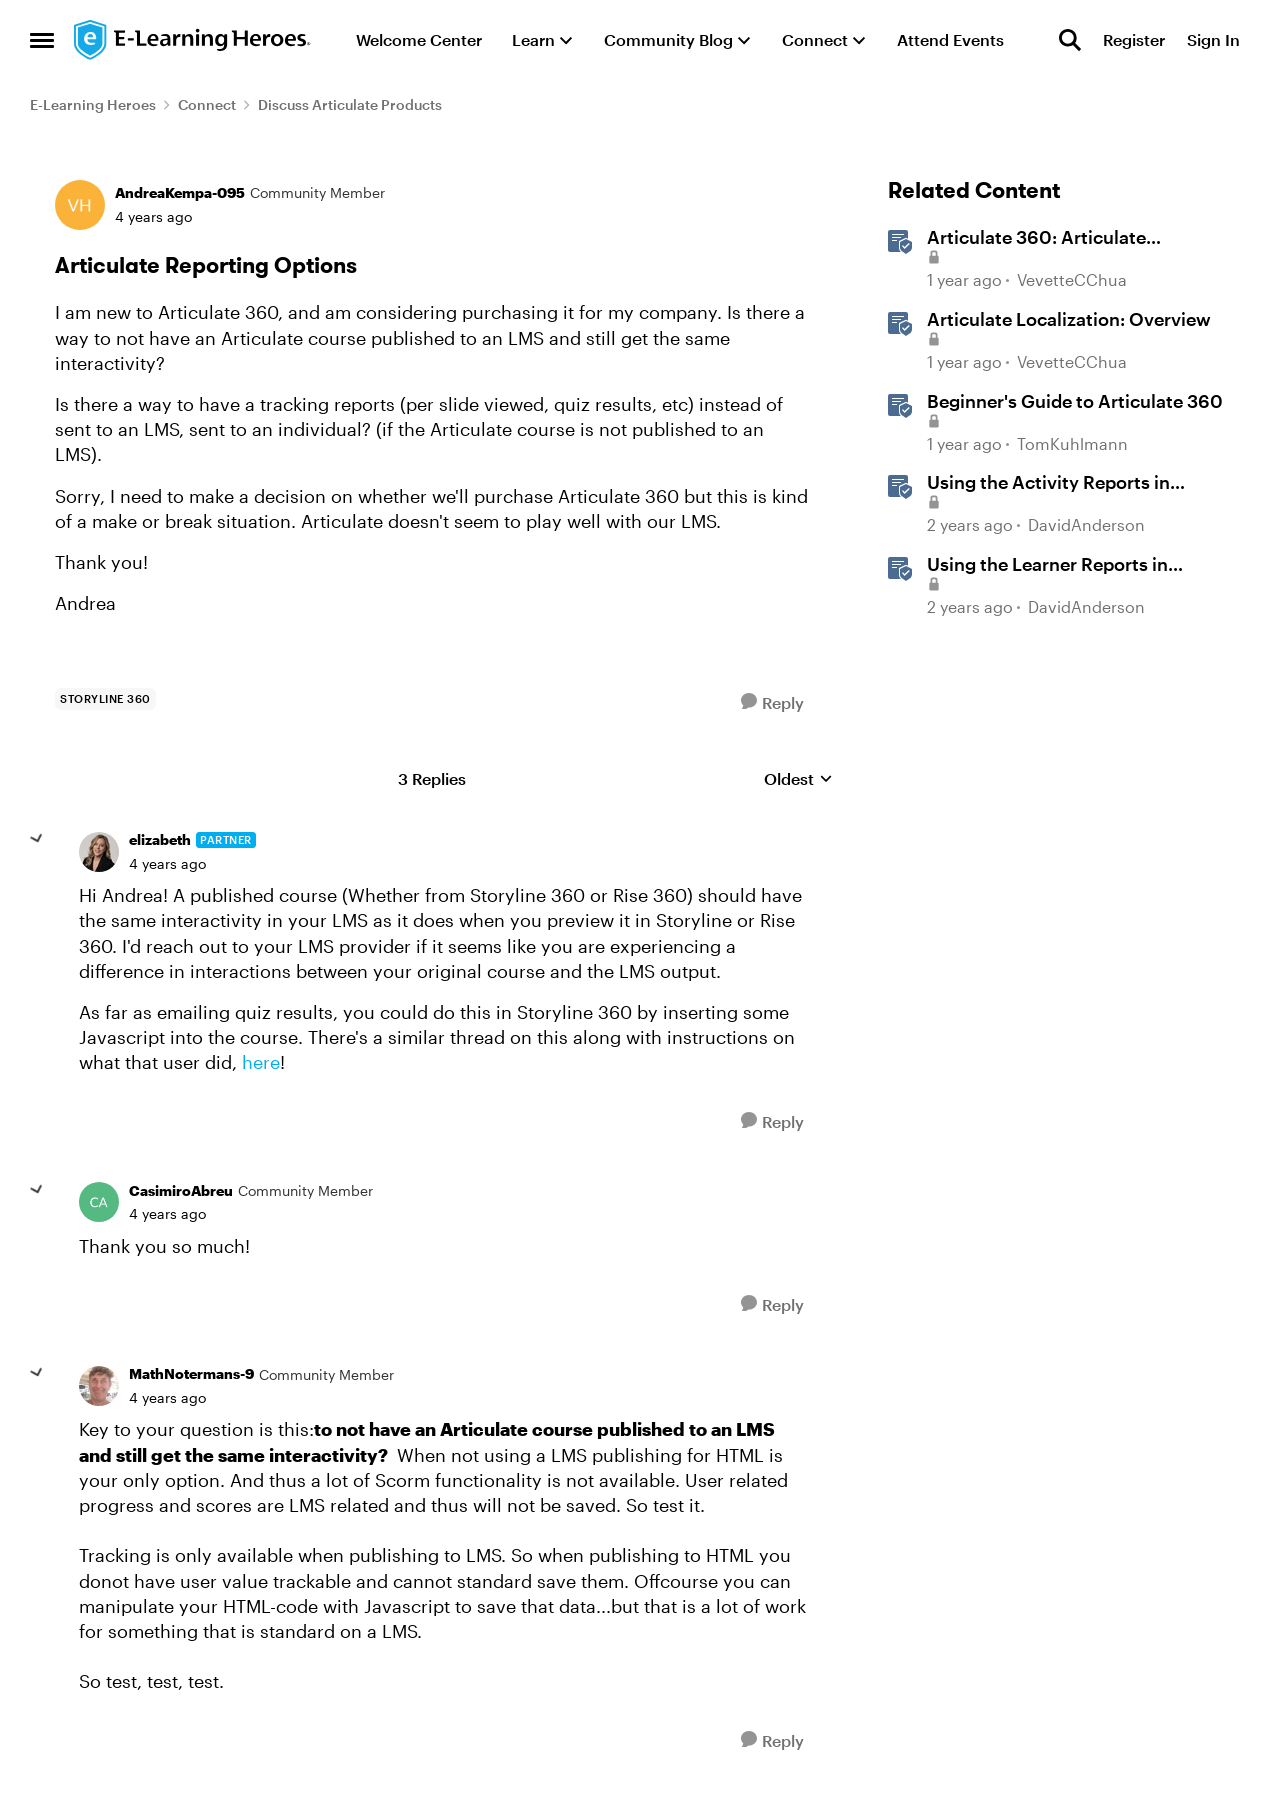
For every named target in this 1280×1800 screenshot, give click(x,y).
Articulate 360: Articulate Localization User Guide (1036, 238)
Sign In (1213, 39)
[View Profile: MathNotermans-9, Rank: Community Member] (99, 1386)
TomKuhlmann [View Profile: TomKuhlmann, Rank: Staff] (1072, 443)
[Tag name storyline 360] (105, 699)
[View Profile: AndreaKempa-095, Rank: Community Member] (80, 205)
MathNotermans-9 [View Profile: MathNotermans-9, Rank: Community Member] (191, 1373)
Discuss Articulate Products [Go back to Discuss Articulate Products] (350, 104)
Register (1134, 39)
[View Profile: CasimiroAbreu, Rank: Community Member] (99, 1202)
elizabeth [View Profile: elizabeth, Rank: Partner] (160, 839)
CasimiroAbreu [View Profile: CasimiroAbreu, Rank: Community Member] (181, 1190)
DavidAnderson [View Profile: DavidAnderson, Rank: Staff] (1086, 524)
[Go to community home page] (193, 40)
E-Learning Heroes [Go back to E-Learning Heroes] (93, 104)
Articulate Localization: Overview (1069, 319)
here (261, 1062)
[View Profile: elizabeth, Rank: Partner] (99, 852)
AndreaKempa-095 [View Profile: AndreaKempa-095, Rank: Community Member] (180, 192)
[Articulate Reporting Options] (167, 864)
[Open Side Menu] (42, 40)
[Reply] (772, 702)
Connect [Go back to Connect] (207, 104)
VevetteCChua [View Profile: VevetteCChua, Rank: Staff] (1072, 280)
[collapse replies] (37, 839)
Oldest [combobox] (798, 779)
